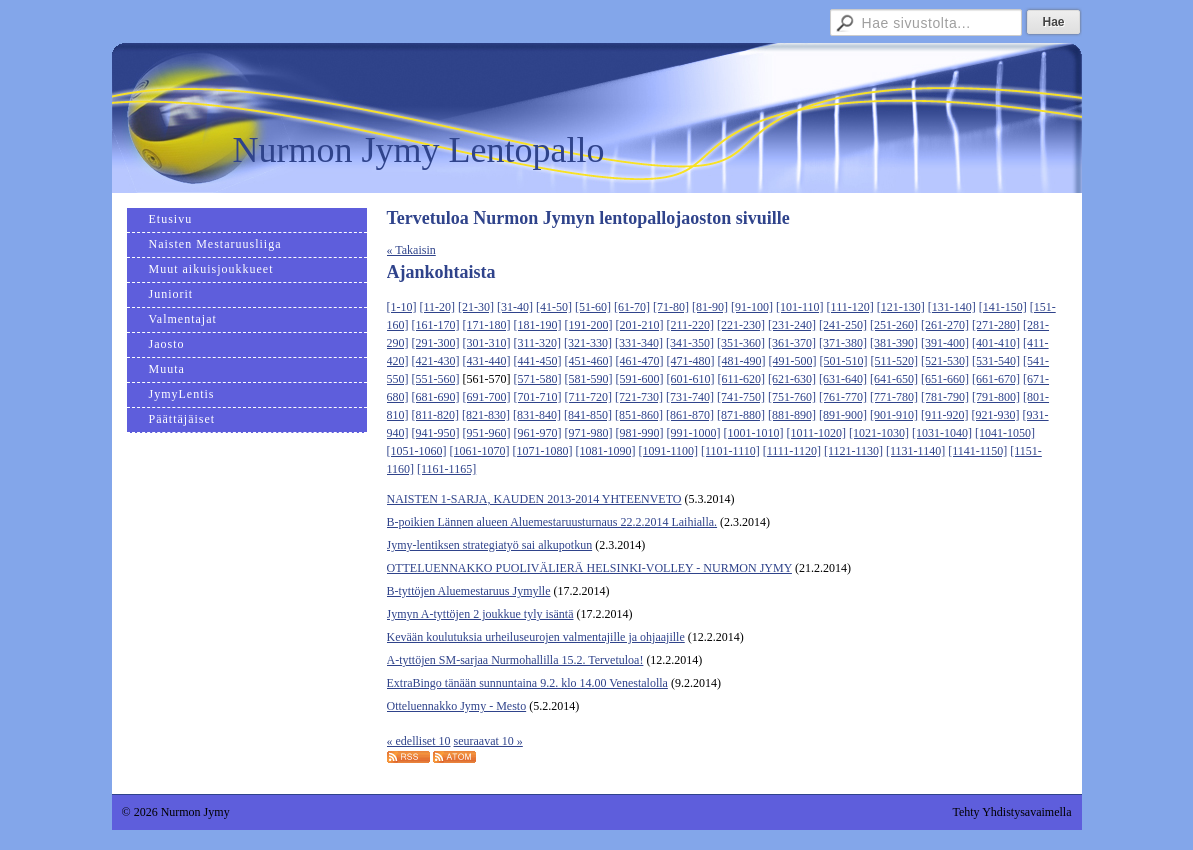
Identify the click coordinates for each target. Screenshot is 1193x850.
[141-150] (1003, 307)
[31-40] (515, 307)
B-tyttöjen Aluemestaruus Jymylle (469, 591)
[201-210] (640, 325)
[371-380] (843, 343)
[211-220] (691, 325)
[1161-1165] (446, 469)
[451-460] (589, 361)
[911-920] (945, 415)
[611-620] (742, 379)
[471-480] (691, 361)
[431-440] (487, 361)
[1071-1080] (543, 451)
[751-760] (792, 397)
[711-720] (589, 397)
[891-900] (843, 415)
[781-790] (945, 397)
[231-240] (792, 325)
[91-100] (752, 307)
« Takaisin (411, 250)
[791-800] (996, 397)
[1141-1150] (977, 451)
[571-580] (538, 379)
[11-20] (438, 307)
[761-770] (843, 397)
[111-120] (850, 307)
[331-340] (639, 343)
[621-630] (792, 379)
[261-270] (945, 325)
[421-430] (436, 361)
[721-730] (639, 397)
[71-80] (671, 307)
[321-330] (588, 343)
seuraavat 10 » (487, 741)
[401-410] (996, 343)
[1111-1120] (792, 451)
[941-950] (436, 433)
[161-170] (436, 325)
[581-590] (589, 379)
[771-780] (894, 397)
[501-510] (844, 361)
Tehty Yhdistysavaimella (1011, 812)
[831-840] (537, 415)
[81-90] (710, 307)
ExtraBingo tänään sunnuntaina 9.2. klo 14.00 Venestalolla (527, 683)
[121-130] (901, 307)
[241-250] (843, 325)
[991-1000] (694, 433)
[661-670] (996, 379)
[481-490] (742, 361)
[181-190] (538, 325)
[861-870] (690, 415)
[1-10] (402, 307)
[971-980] (589, 433)
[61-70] (632, 307)
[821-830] (486, 415)
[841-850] (588, 415)
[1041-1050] (1005, 433)
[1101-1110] (730, 451)
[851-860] (639, 415)
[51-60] (593, 307)
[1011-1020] (817, 433)
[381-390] (894, 343)
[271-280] (996, 325)
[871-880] (741, 415)
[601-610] (691, 379)
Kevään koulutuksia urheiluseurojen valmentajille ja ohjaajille (536, 637)
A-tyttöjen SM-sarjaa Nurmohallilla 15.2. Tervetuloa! (515, 660)
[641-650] (894, 379)
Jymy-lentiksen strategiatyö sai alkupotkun (490, 545)
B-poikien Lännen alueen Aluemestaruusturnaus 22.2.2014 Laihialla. (552, 522)
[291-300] (436, 343)
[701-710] (538, 397)
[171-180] (487, 325)
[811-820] (436, 415)
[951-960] (487, 433)
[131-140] (952, 307)
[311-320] (538, 343)
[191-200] (589, 325)
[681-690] (436, 397)
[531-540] (996, 361)
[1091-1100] (669, 451)
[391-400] (945, 343)
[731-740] (690, 397)
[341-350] (690, 343)
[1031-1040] (942, 433)
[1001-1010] (754, 433)
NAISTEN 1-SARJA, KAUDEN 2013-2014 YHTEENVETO (534, 499)
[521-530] (945, 361)
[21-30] (476, 307)
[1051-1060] (417, 451)
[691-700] (487, 397)
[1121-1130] (853, 451)
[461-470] (640, 361)
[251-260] (894, 325)
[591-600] (640, 379)
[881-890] (792, 415)
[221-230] (741, 325)
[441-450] (538, 361)
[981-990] (640, 433)
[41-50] (554, 307)
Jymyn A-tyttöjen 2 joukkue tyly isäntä (480, 614)
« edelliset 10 (419, 741)
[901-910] (894, 415)
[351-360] (741, 343)
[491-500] (793, 361)
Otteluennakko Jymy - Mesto (457, 706)
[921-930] (996, 415)
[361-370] (792, 343)
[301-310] (487, 343)
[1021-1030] (879, 433)
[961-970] (538, 433)
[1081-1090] (606, 451)
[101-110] (800, 307)
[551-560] (436, 379)
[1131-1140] (915, 451)
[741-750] (741, 397)
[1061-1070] (480, 451)
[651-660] (945, 379)
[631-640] (843, 379)
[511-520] (895, 361)
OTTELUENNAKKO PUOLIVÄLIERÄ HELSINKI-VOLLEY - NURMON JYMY (589, 568)
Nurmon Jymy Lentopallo (419, 150)
